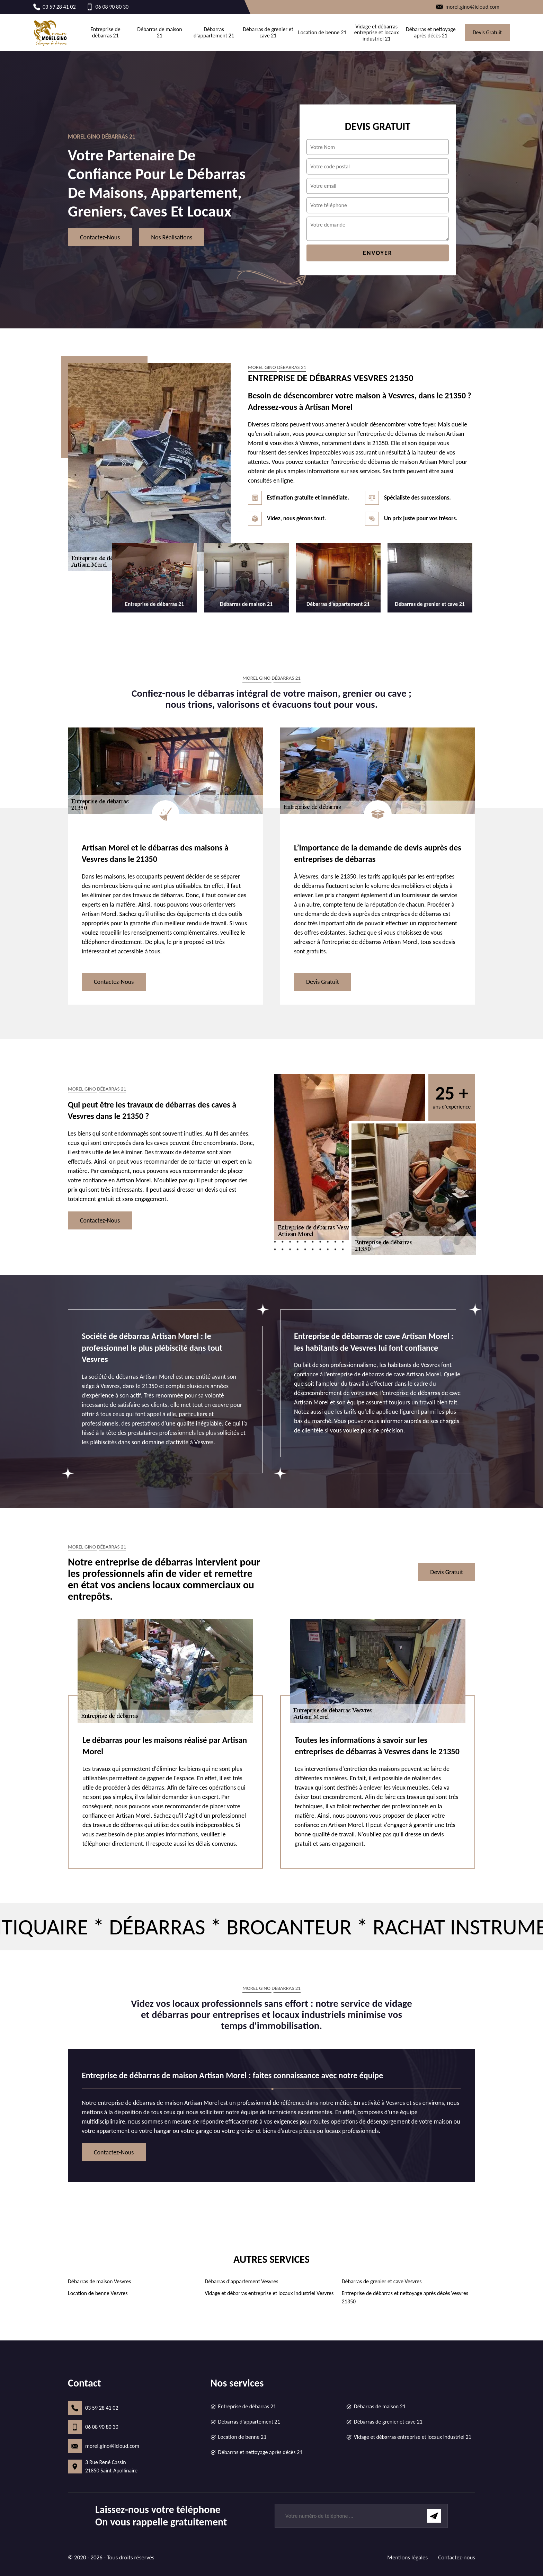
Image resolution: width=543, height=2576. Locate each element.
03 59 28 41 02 (101, 2408)
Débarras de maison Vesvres (99, 2281)
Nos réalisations (171, 237)
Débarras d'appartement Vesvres (241, 2281)
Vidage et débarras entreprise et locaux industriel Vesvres (269, 2293)
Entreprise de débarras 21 (105, 32)
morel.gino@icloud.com (112, 2446)
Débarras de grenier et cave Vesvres (382, 2281)
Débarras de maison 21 (159, 32)
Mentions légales (407, 2557)
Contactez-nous (100, 237)
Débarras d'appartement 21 (214, 32)
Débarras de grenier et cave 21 (268, 32)
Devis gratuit (487, 32)
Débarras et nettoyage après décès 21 (431, 32)
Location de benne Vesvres (98, 2293)
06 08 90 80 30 (101, 2427)
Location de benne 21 (322, 32)
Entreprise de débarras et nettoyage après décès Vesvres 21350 (405, 2297)
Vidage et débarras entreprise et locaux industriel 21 (376, 33)
